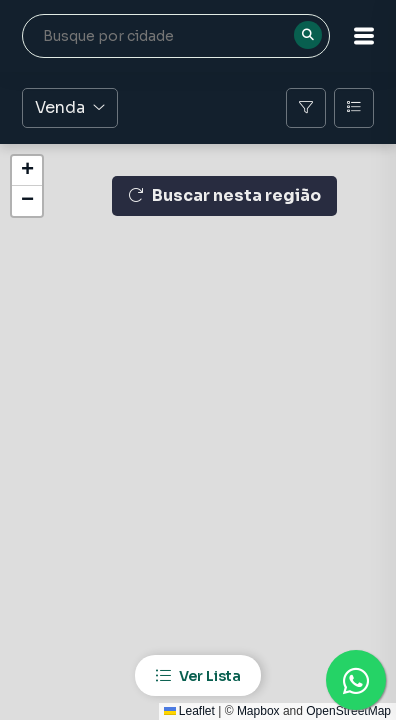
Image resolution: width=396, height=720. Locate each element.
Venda (70, 107)
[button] (364, 36)
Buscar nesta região (224, 195)
